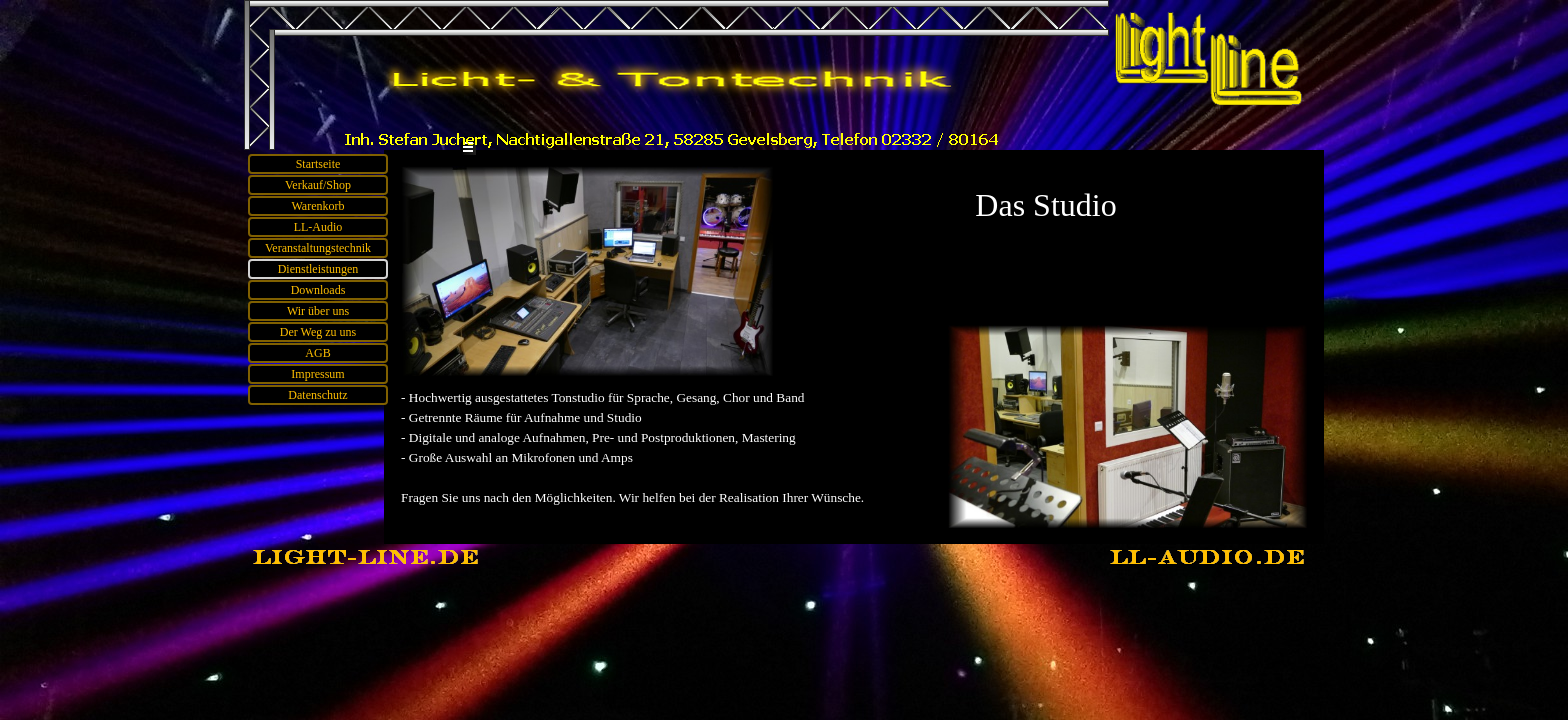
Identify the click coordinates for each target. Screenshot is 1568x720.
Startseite (318, 164)
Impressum (317, 374)
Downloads (318, 290)
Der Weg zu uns (318, 332)
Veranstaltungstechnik (318, 248)
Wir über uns (318, 311)
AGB (317, 353)
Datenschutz (317, 395)
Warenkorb (317, 206)
